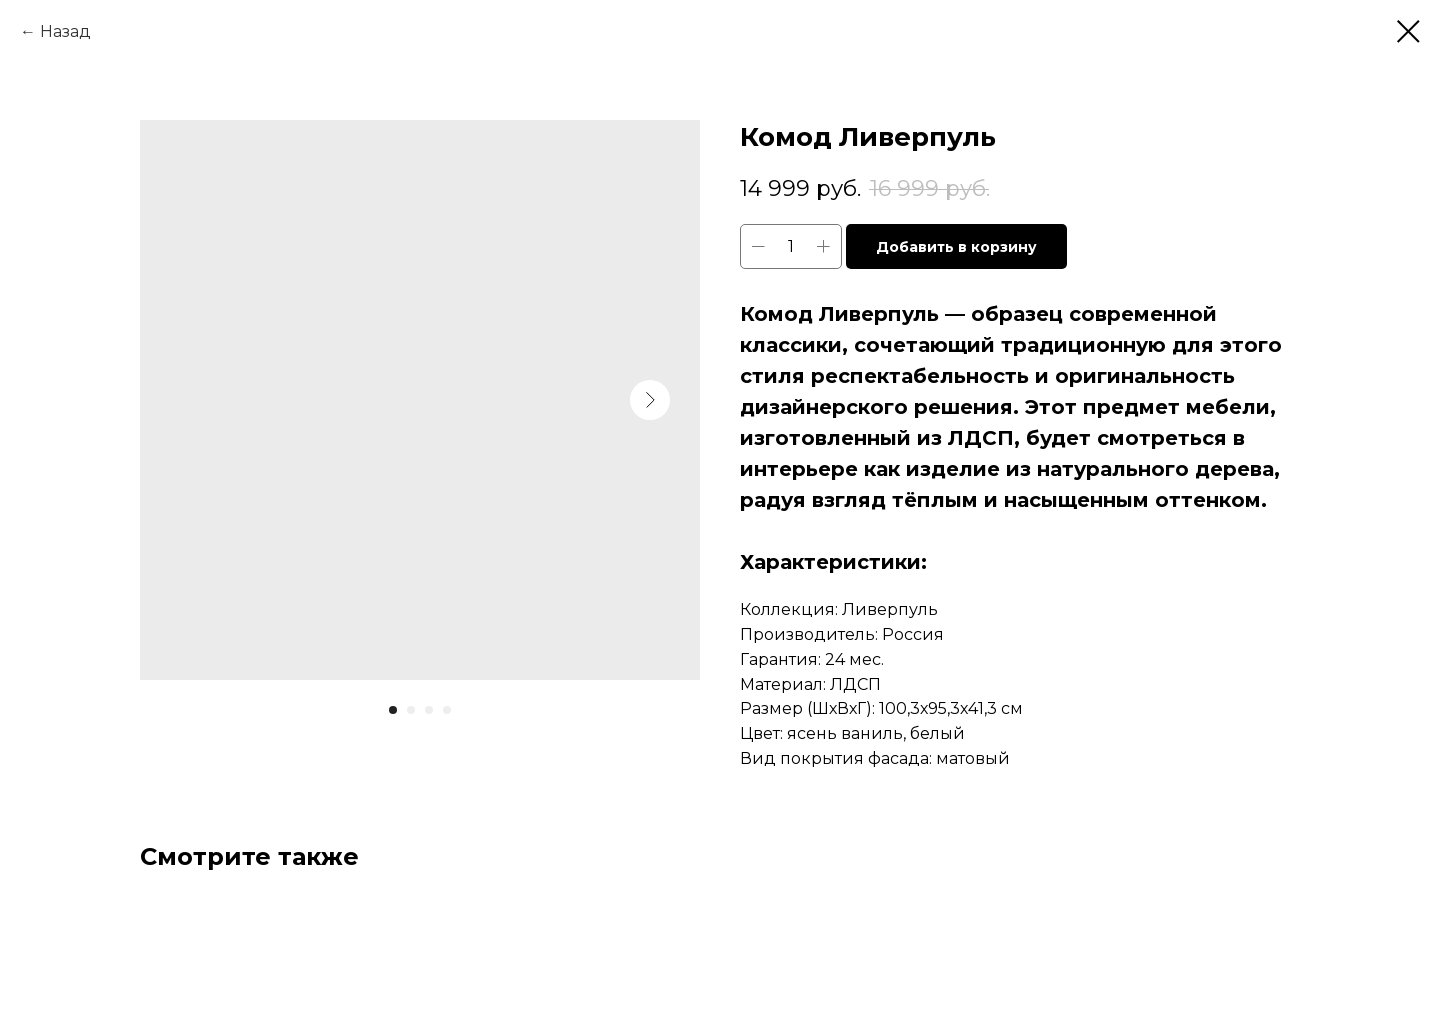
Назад (65, 31)
